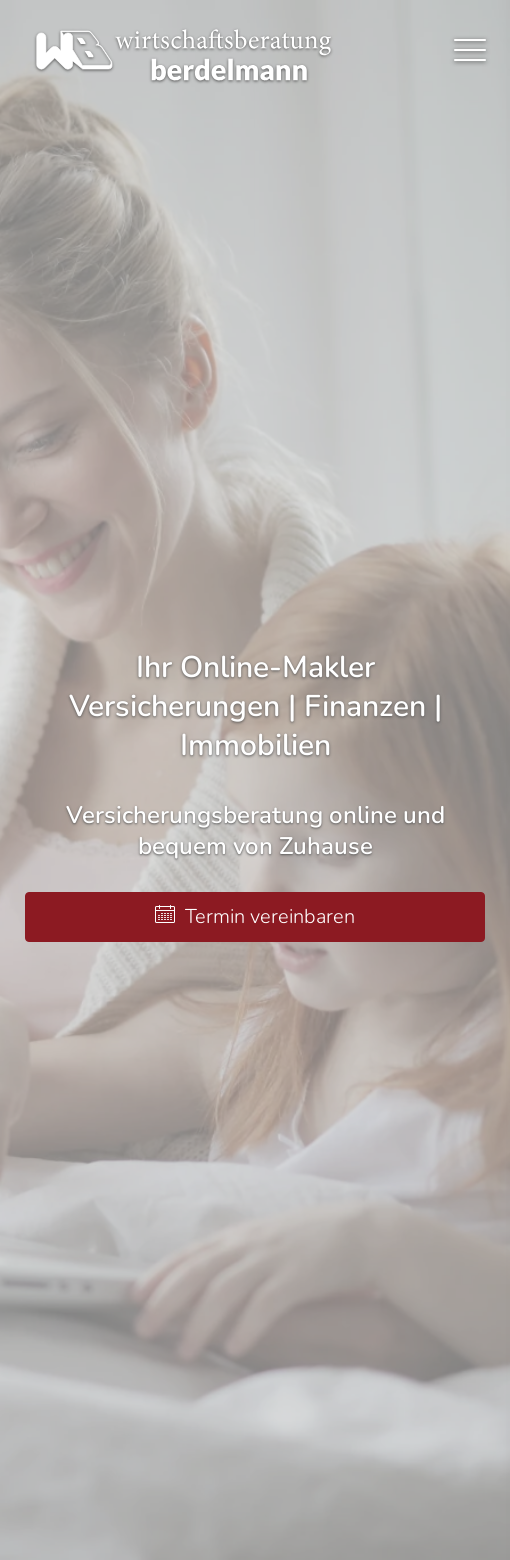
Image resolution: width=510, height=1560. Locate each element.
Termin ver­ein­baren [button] (255, 916)
